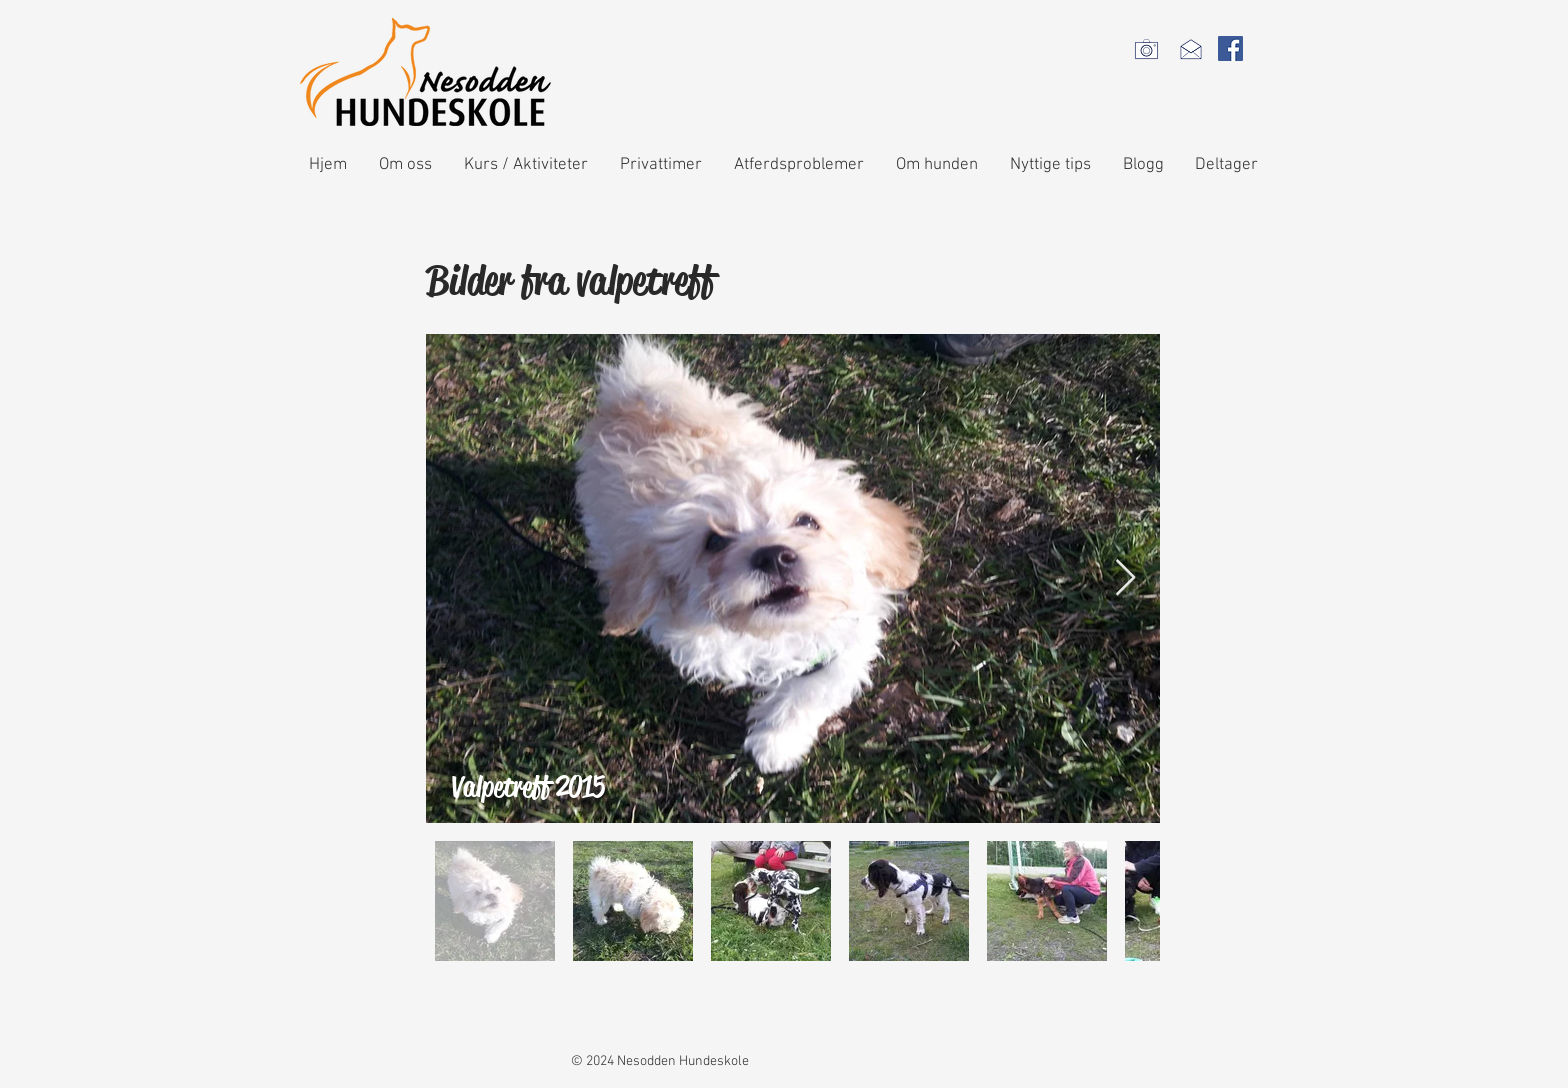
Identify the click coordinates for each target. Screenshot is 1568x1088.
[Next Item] (1125, 578)
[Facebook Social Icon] (1230, 48)
